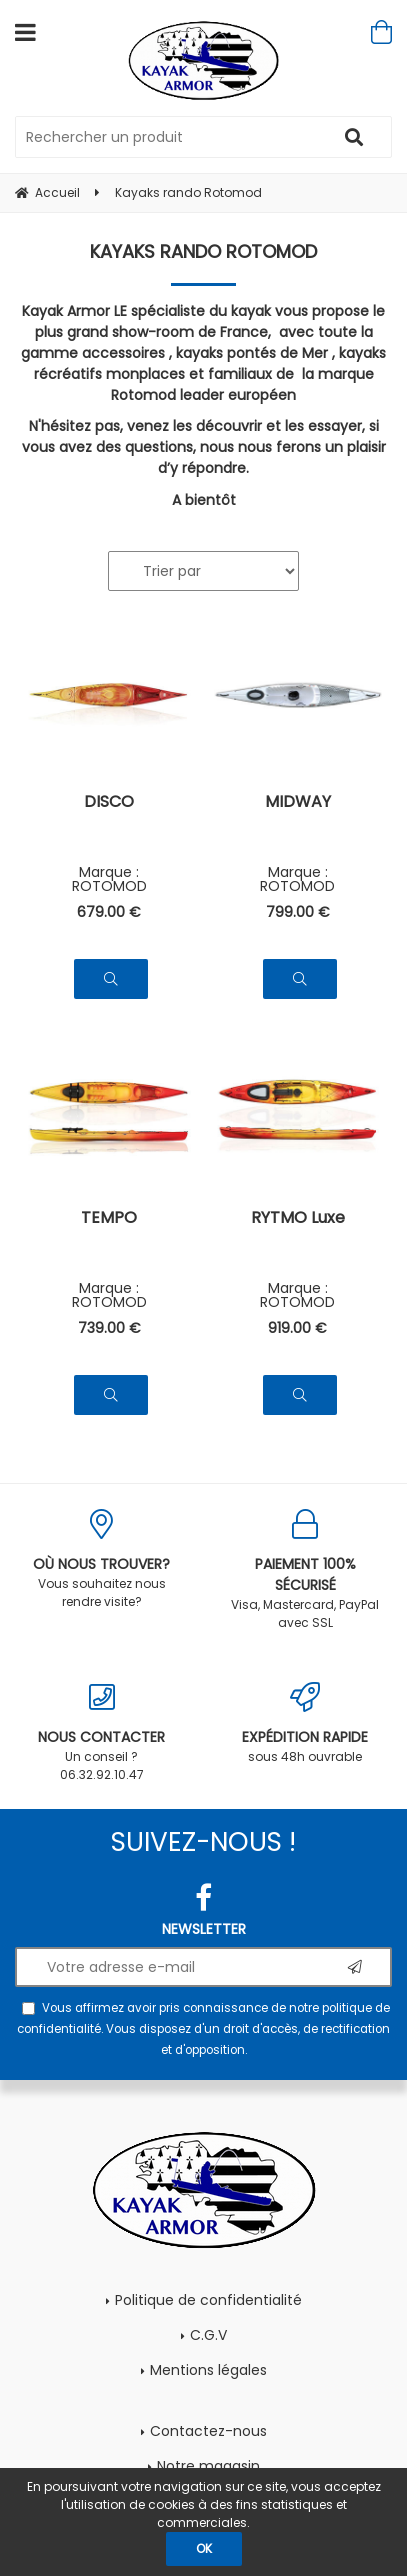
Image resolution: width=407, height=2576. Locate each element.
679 (109, 912)
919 (297, 1328)
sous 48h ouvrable (306, 1723)
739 (109, 1328)
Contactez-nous (208, 2431)
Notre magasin (208, 2466)
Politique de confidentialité (208, 2300)
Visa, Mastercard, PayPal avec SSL (306, 1570)
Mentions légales (208, 2370)
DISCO (109, 803)
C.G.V (208, 2335)
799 (298, 912)
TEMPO (109, 1219)
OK (204, 2548)
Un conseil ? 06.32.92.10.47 (102, 1732)
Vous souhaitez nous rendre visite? (102, 1559)
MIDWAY (298, 803)
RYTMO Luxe (298, 1219)
